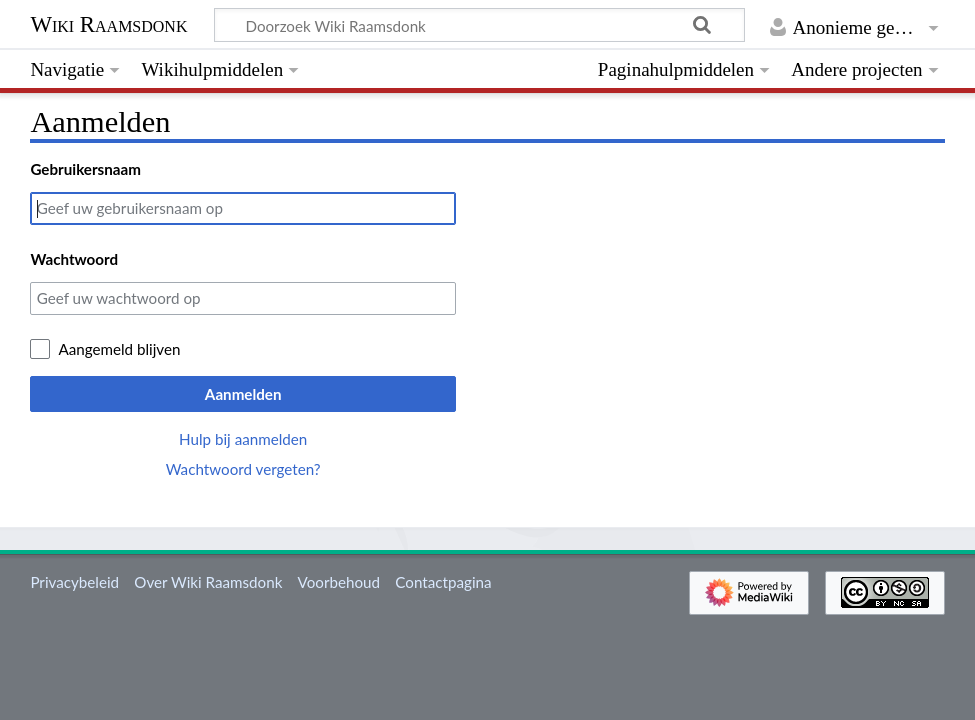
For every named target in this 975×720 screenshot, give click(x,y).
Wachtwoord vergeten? (243, 469)
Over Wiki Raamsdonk (208, 582)
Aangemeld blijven (119, 349)
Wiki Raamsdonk (108, 24)
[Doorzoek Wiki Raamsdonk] (479, 25)
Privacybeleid (74, 582)
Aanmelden (243, 394)
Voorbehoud (339, 582)
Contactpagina (443, 582)
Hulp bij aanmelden (243, 439)
